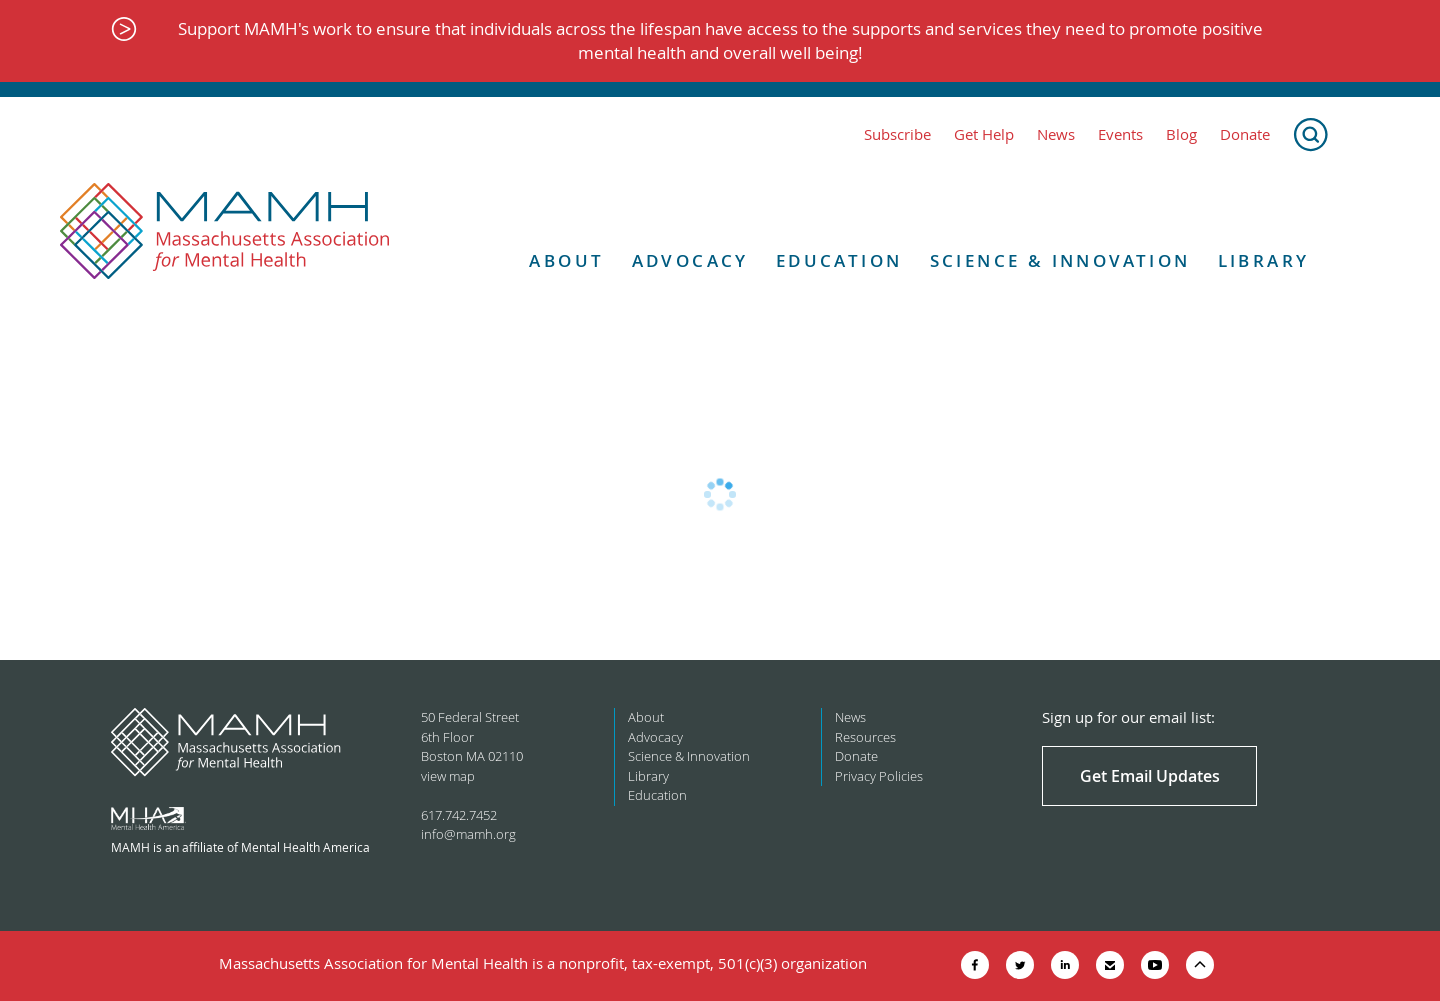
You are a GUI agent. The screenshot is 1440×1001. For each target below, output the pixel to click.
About (566, 261)
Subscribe (897, 134)
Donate (1245, 134)
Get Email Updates (1150, 776)
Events (1120, 134)
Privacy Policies (879, 776)
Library (1264, 261)
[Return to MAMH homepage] (225, 232)
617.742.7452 (459, 815)
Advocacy (690, 261)
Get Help (984, 134)
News (1056, 134)
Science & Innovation (1060, 261)
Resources (865, 737)
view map (448, 776)
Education (839, 261)
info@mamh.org (468, 834)
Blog (1181, 134)
